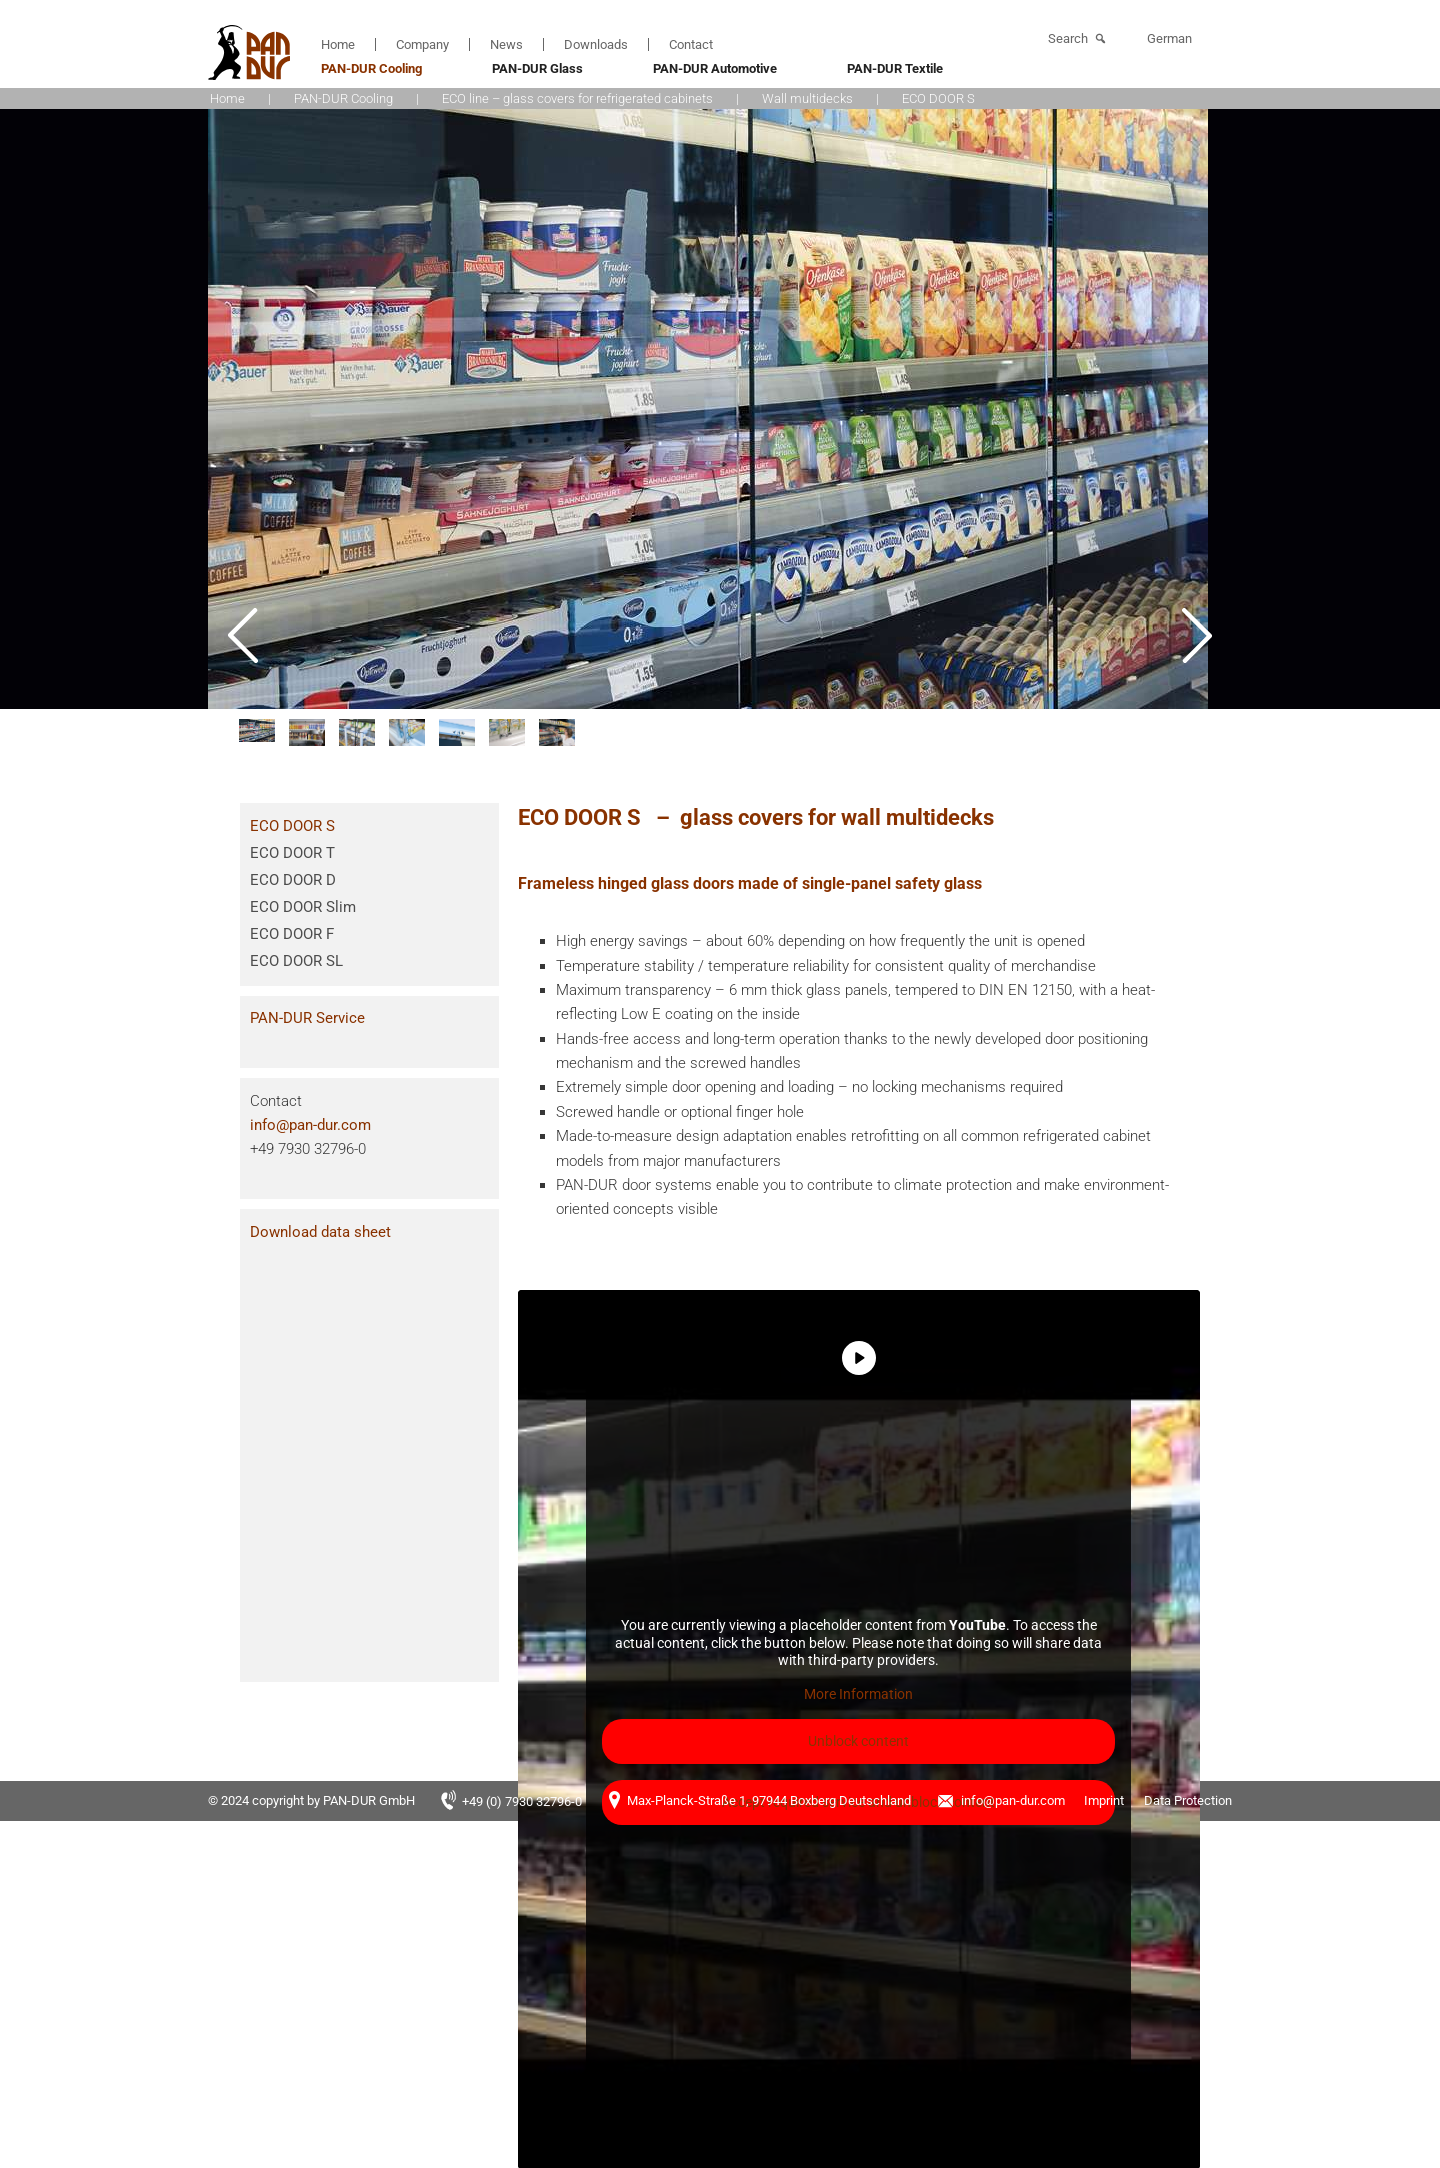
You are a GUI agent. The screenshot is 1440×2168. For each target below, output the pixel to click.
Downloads (596, 44)
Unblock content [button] (859, 1741)
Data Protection (1188, 1800)
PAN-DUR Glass (537, 68)
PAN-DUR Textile (895, 68)
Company (422, 44)
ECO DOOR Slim (303, 907)
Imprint (1104, 1800)
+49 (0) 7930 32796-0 (522, 1801)
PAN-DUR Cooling (371, 68)
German (1169, 38)
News (506, 44)
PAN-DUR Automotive (715, 68)
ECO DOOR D (293, 880)
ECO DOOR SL (296, 961)
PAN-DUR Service (307, 1018)
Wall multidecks (807, 98)
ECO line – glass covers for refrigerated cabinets (577, 98)
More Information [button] (859, 1694)
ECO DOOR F (292, 934)
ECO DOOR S (292, 826)
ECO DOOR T (292, 853)
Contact (691, 44)
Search (1068, 38)
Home (338, 44)
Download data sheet (320, 1232)
